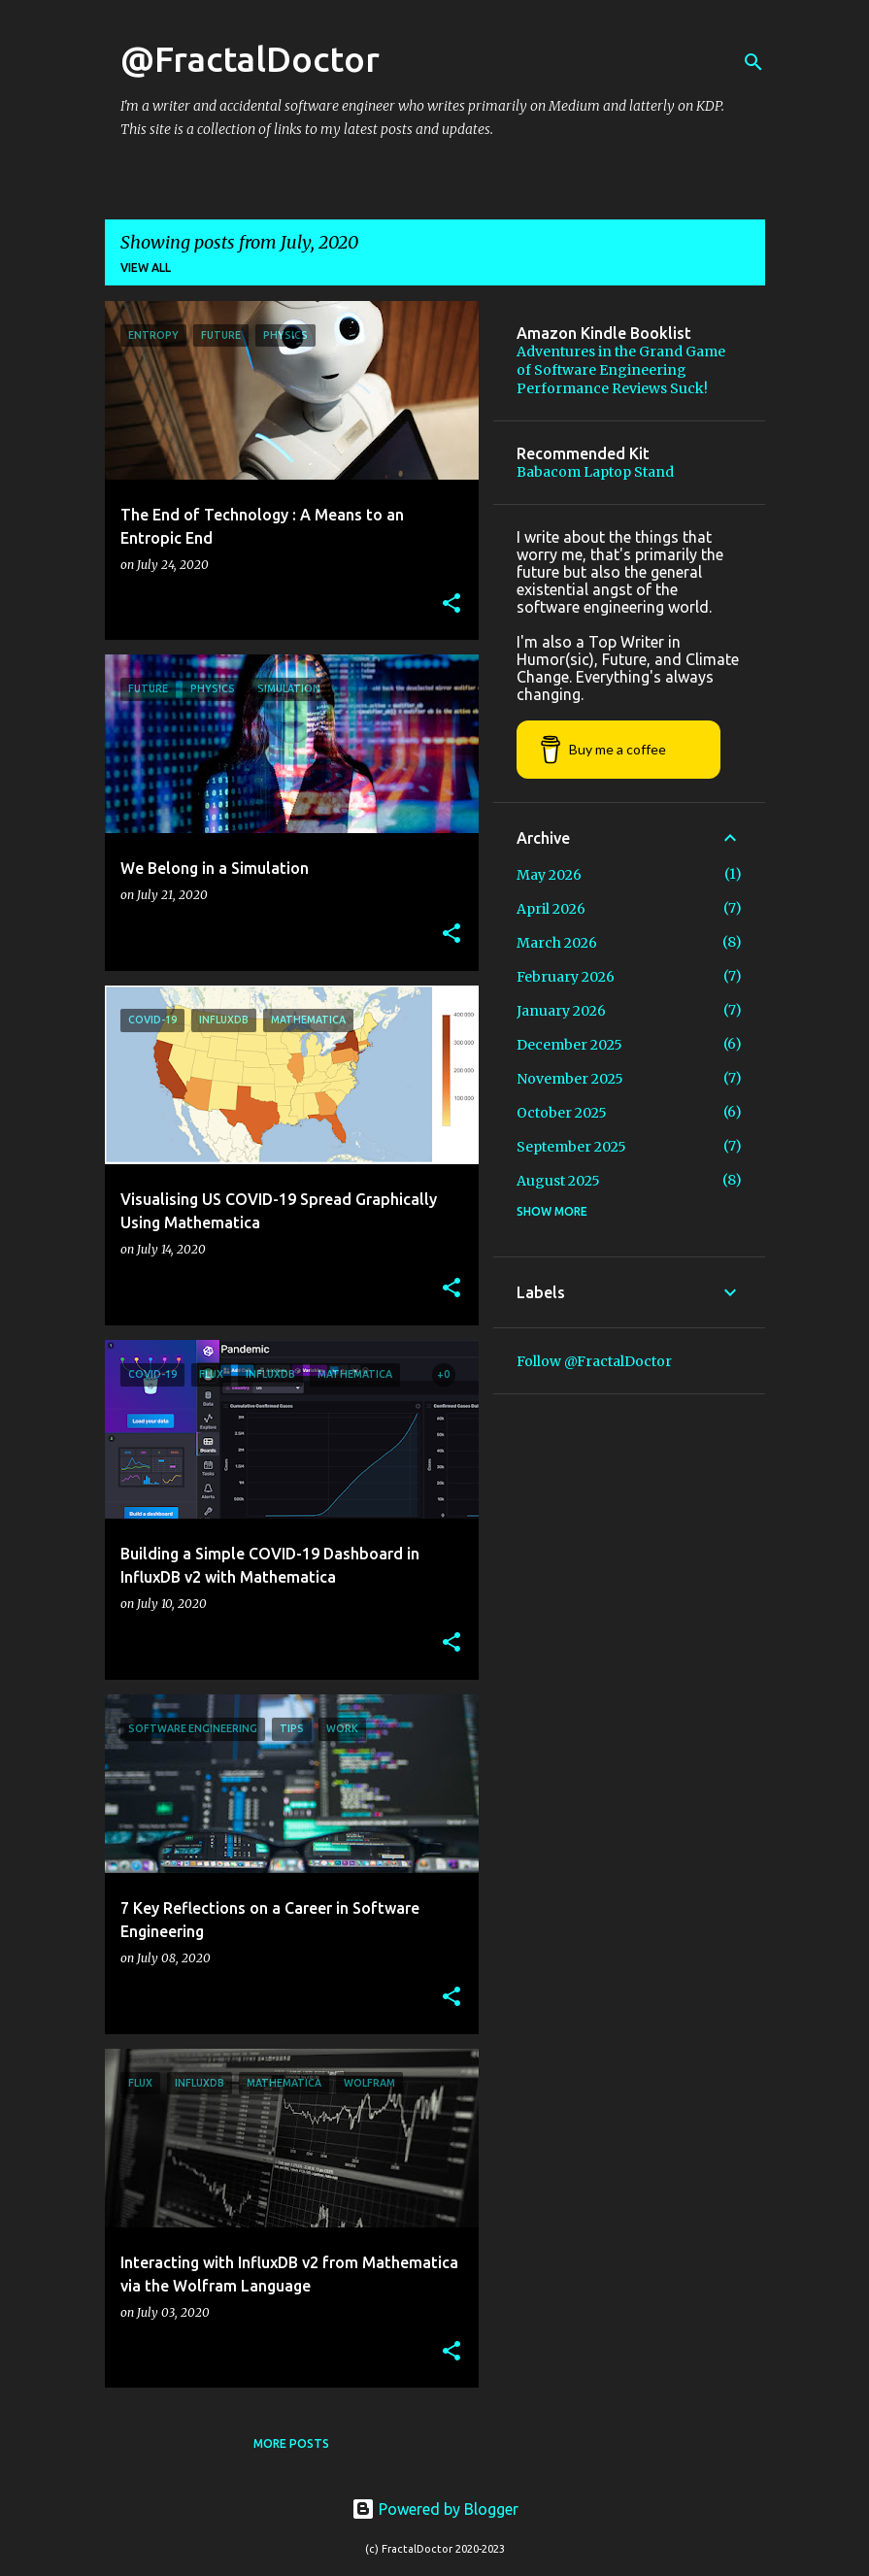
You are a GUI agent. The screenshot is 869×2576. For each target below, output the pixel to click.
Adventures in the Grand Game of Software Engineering (621, 361)
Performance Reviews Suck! (612, 388)
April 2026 (551, 909)
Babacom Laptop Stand (595, 472)
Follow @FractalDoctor (594, 1361)
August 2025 (558, 1180)
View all (145, 267)
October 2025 (562, 1112)
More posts (291, 2443)
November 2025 (570, 1078)
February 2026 (566, 977)
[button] (451, 604)
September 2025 (571, 1146)
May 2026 (549, 875)
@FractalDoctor (250, 59)
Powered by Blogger (434, 2509)
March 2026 (557, 943)
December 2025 (569, 1045)
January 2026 (561, 1011)
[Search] (753, 62)
